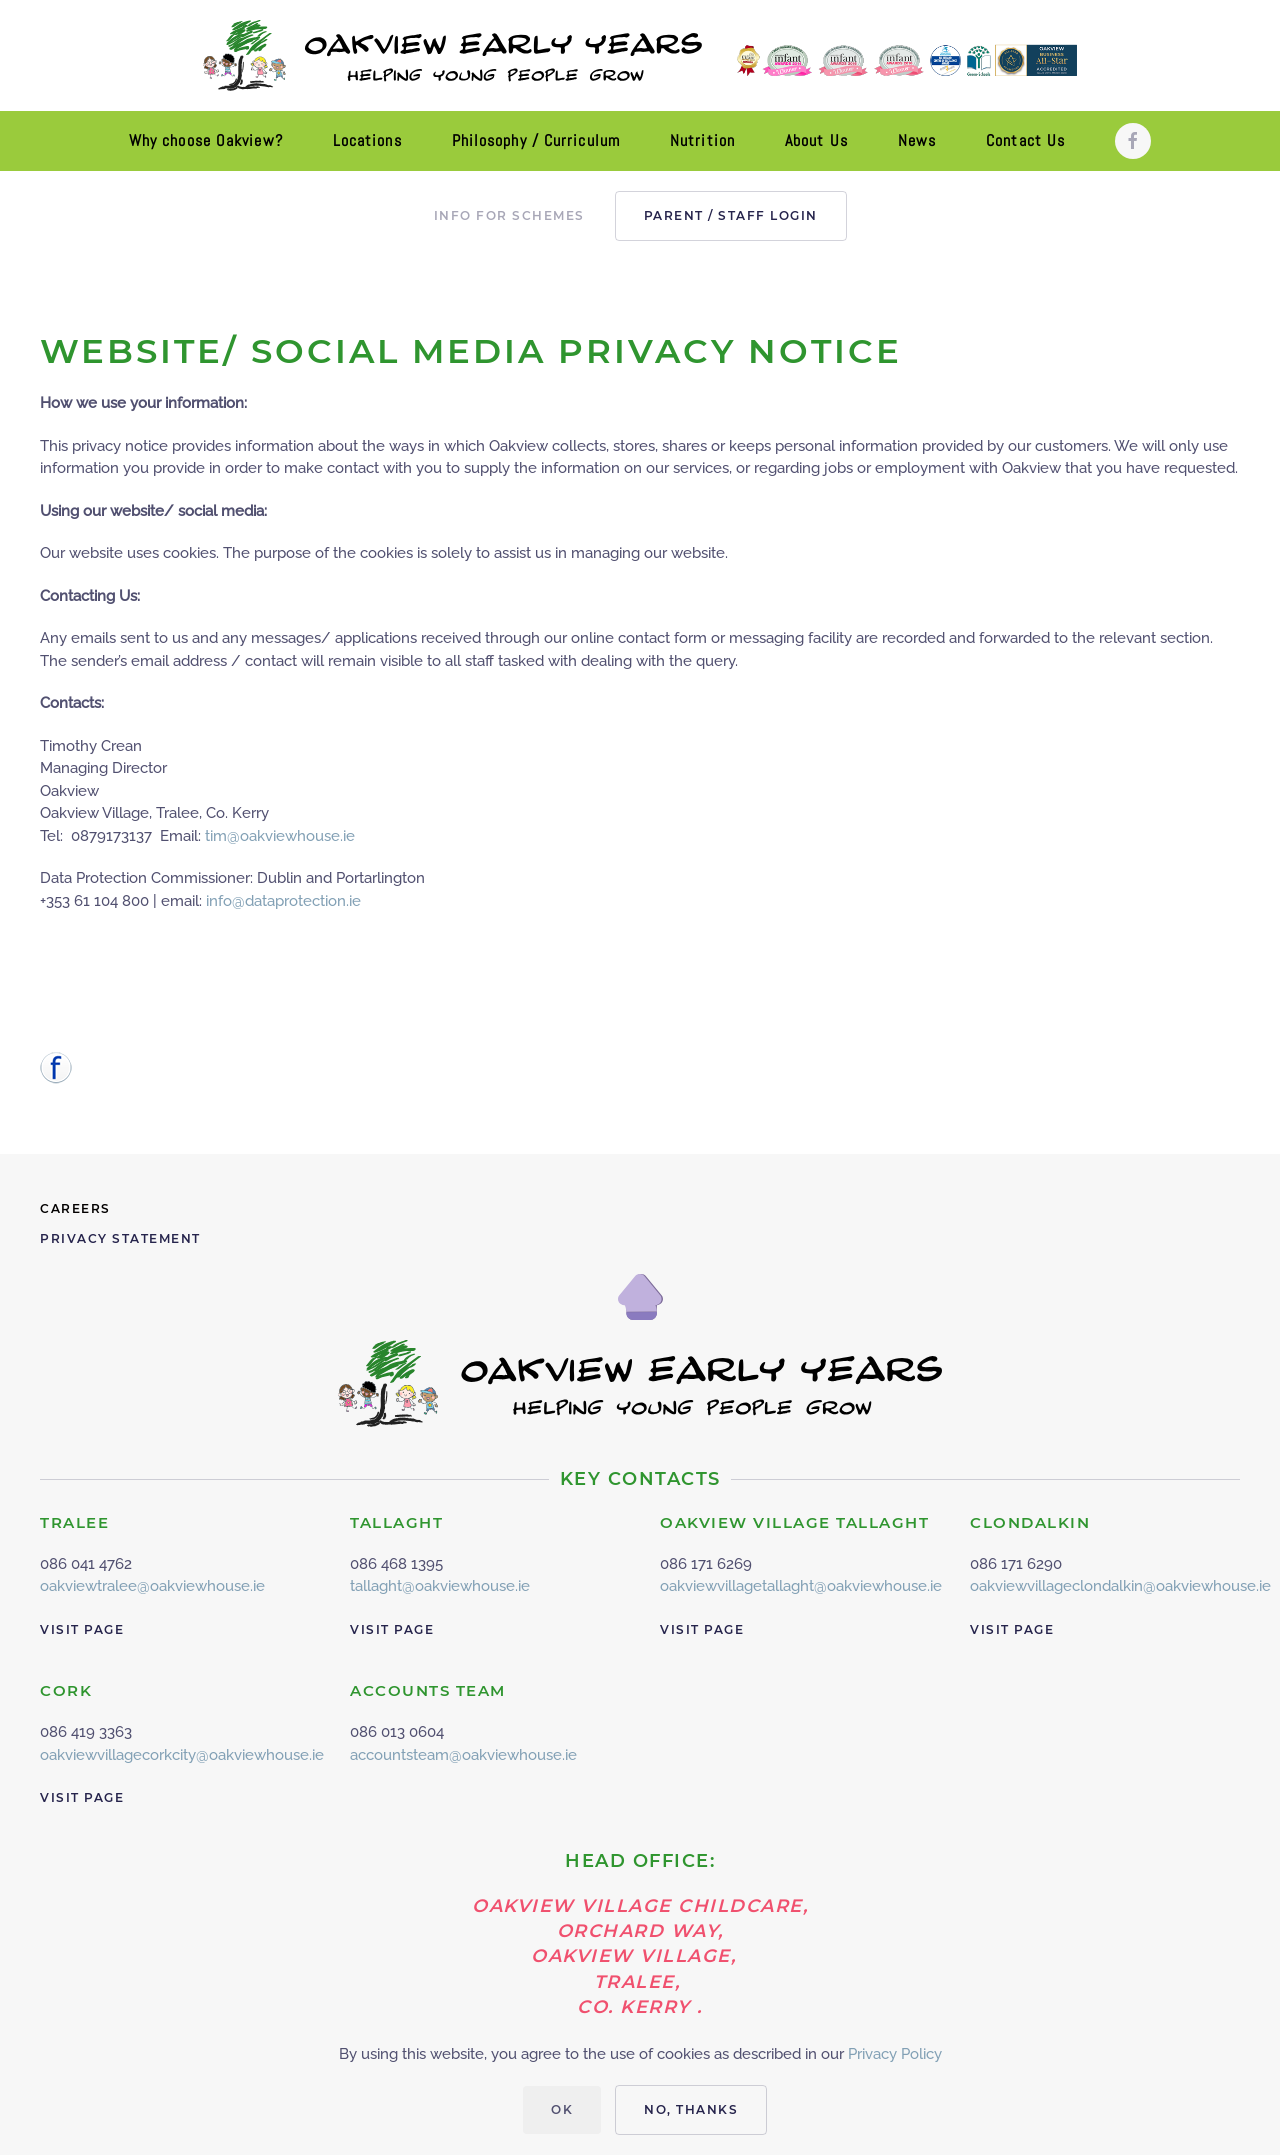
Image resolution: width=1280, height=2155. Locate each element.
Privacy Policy (895, 2054)
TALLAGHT (396, 1522)
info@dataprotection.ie (283, 901)
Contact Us (1025, 140)
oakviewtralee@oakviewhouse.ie (152, 1586)
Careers (75, 1208)
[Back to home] (640, 55)
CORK (66, 1690)
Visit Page (82, 1629)
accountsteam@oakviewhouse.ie (463, 1755)
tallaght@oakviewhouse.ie (440, 1586)
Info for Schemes (509, 215)
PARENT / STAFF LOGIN (731, 215)
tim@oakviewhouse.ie (280, 836)
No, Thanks (691, 2109)
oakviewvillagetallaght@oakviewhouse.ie (801, 1586)
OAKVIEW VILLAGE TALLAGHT (794, 1522)
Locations (367, 140)
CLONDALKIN (1030, 1522)
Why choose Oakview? (206, 140)
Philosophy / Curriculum (536, 140)
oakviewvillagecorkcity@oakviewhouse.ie (182, 1755)
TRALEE (74, 1522)
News (917, 140)
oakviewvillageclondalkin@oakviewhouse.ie (1120, 1586)
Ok (562, 2109)
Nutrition (702, 140)
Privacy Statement (120, 1238)
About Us (816, 140)
